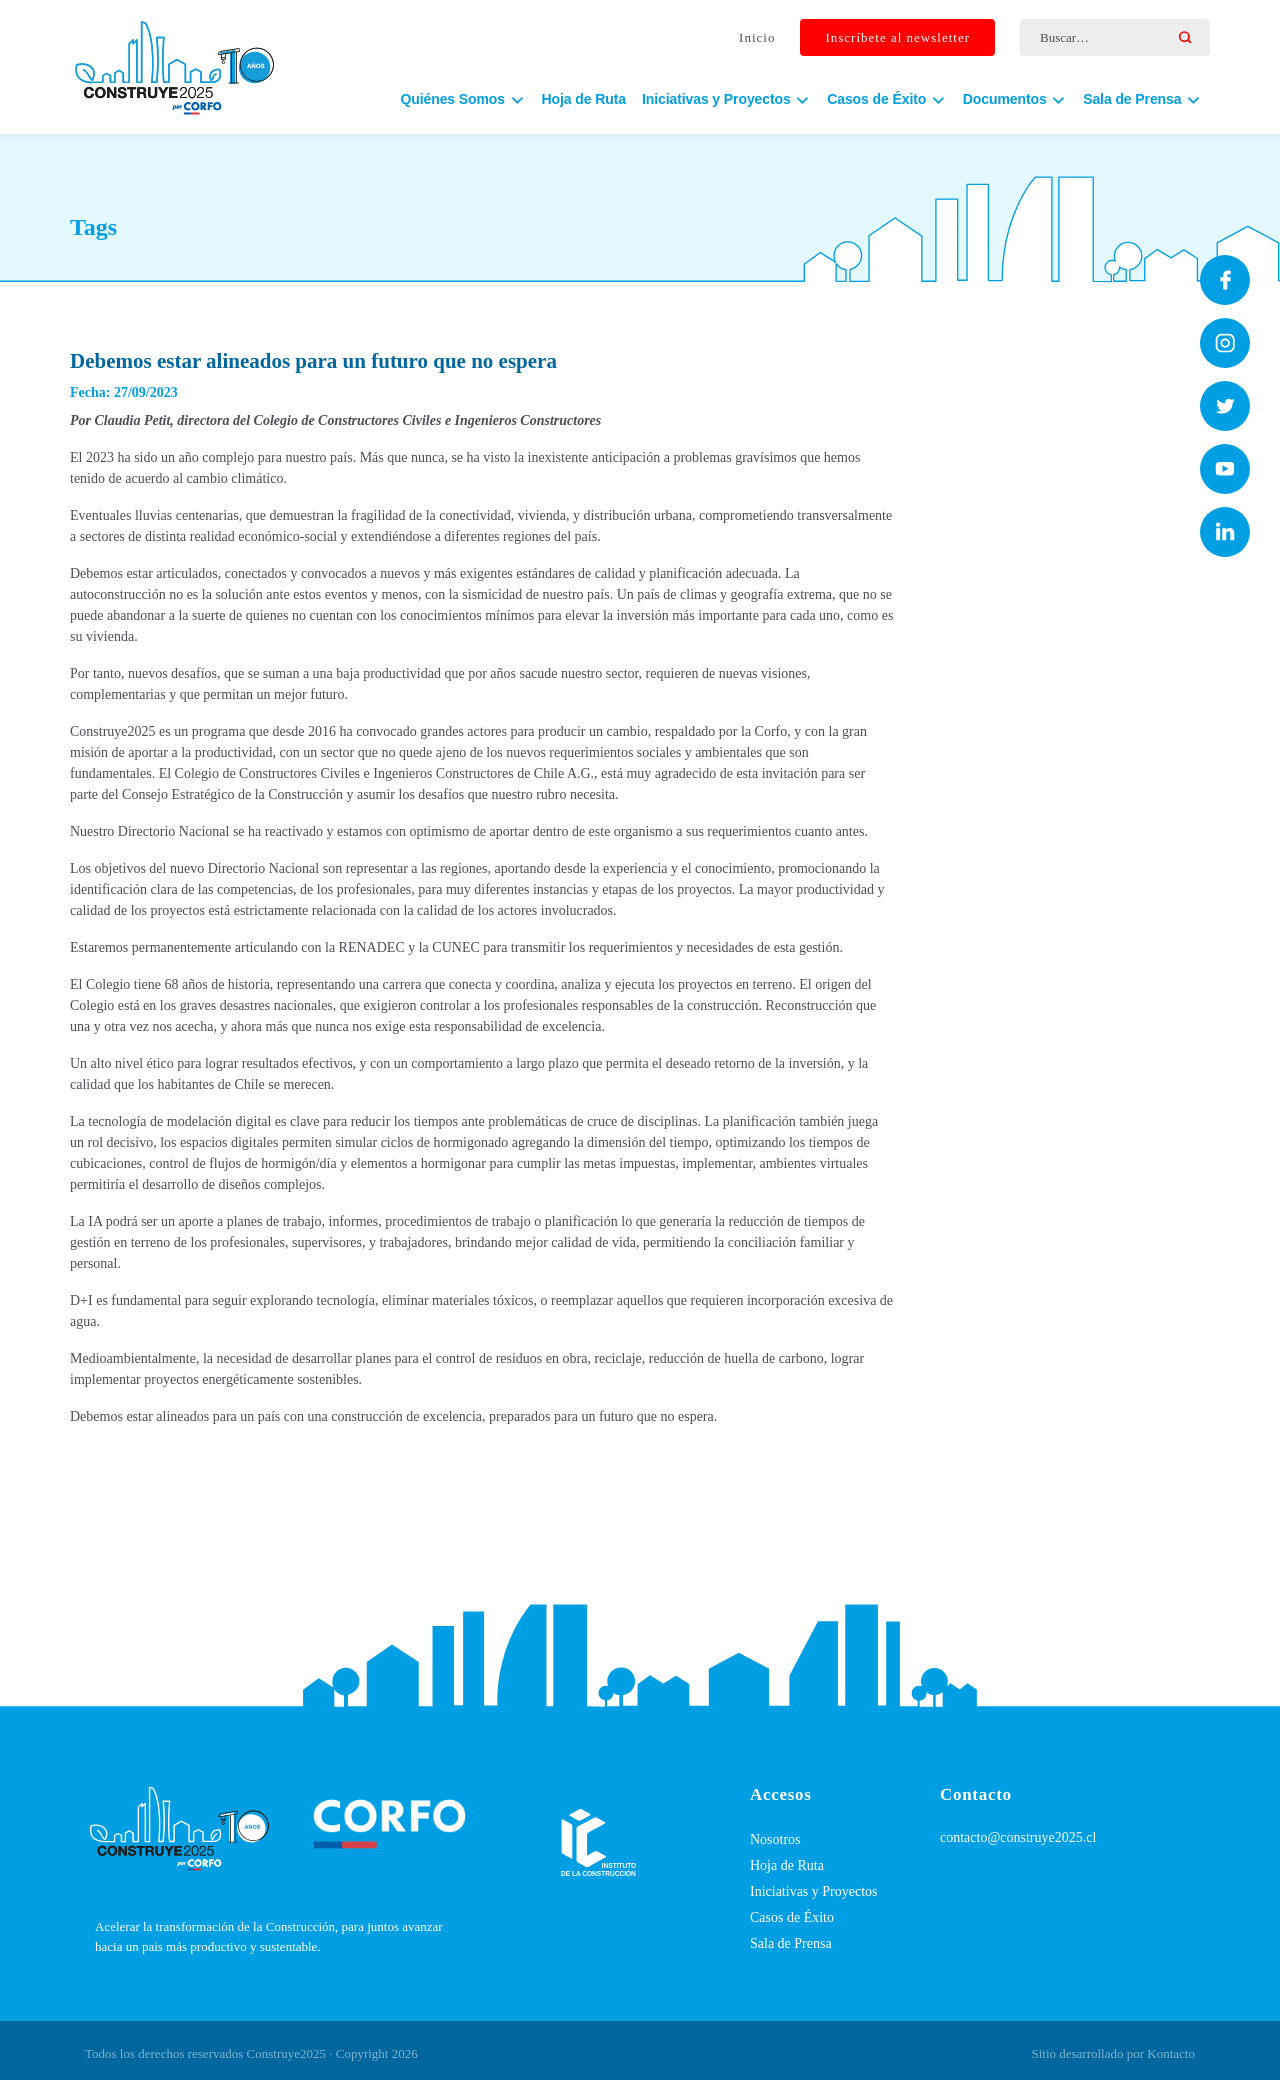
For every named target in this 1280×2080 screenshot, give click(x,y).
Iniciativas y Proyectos (814, 1891)
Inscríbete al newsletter (897, 38)
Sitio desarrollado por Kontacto (1113, 2053)
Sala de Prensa (791, 1943)
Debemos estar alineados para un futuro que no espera (313, 361)
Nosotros (775, 1839)
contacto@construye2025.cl (1018, 1837)
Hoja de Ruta (584, 100)
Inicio (757, 38)
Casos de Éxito (792, 1917)
